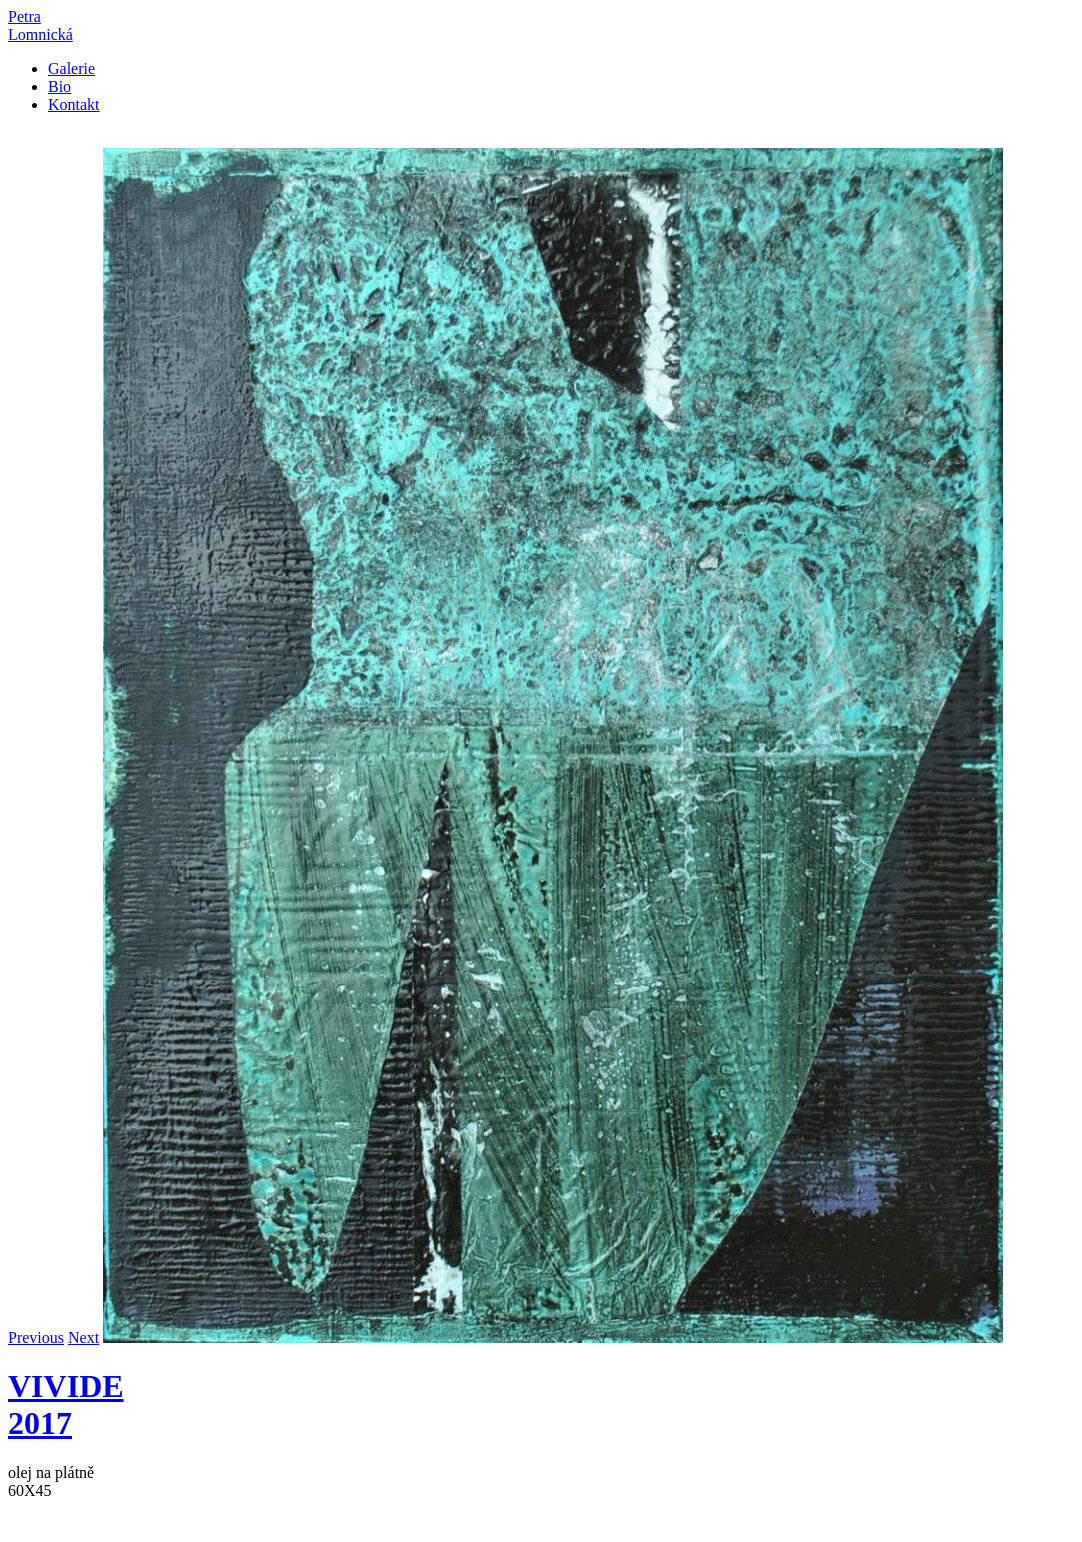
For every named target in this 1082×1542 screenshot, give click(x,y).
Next (83, 1337)
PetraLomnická (40, 25)
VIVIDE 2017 (66, 1404)
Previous (36, 1337)
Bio (59, 86)
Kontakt (74, 104)
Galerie (71, 68)
